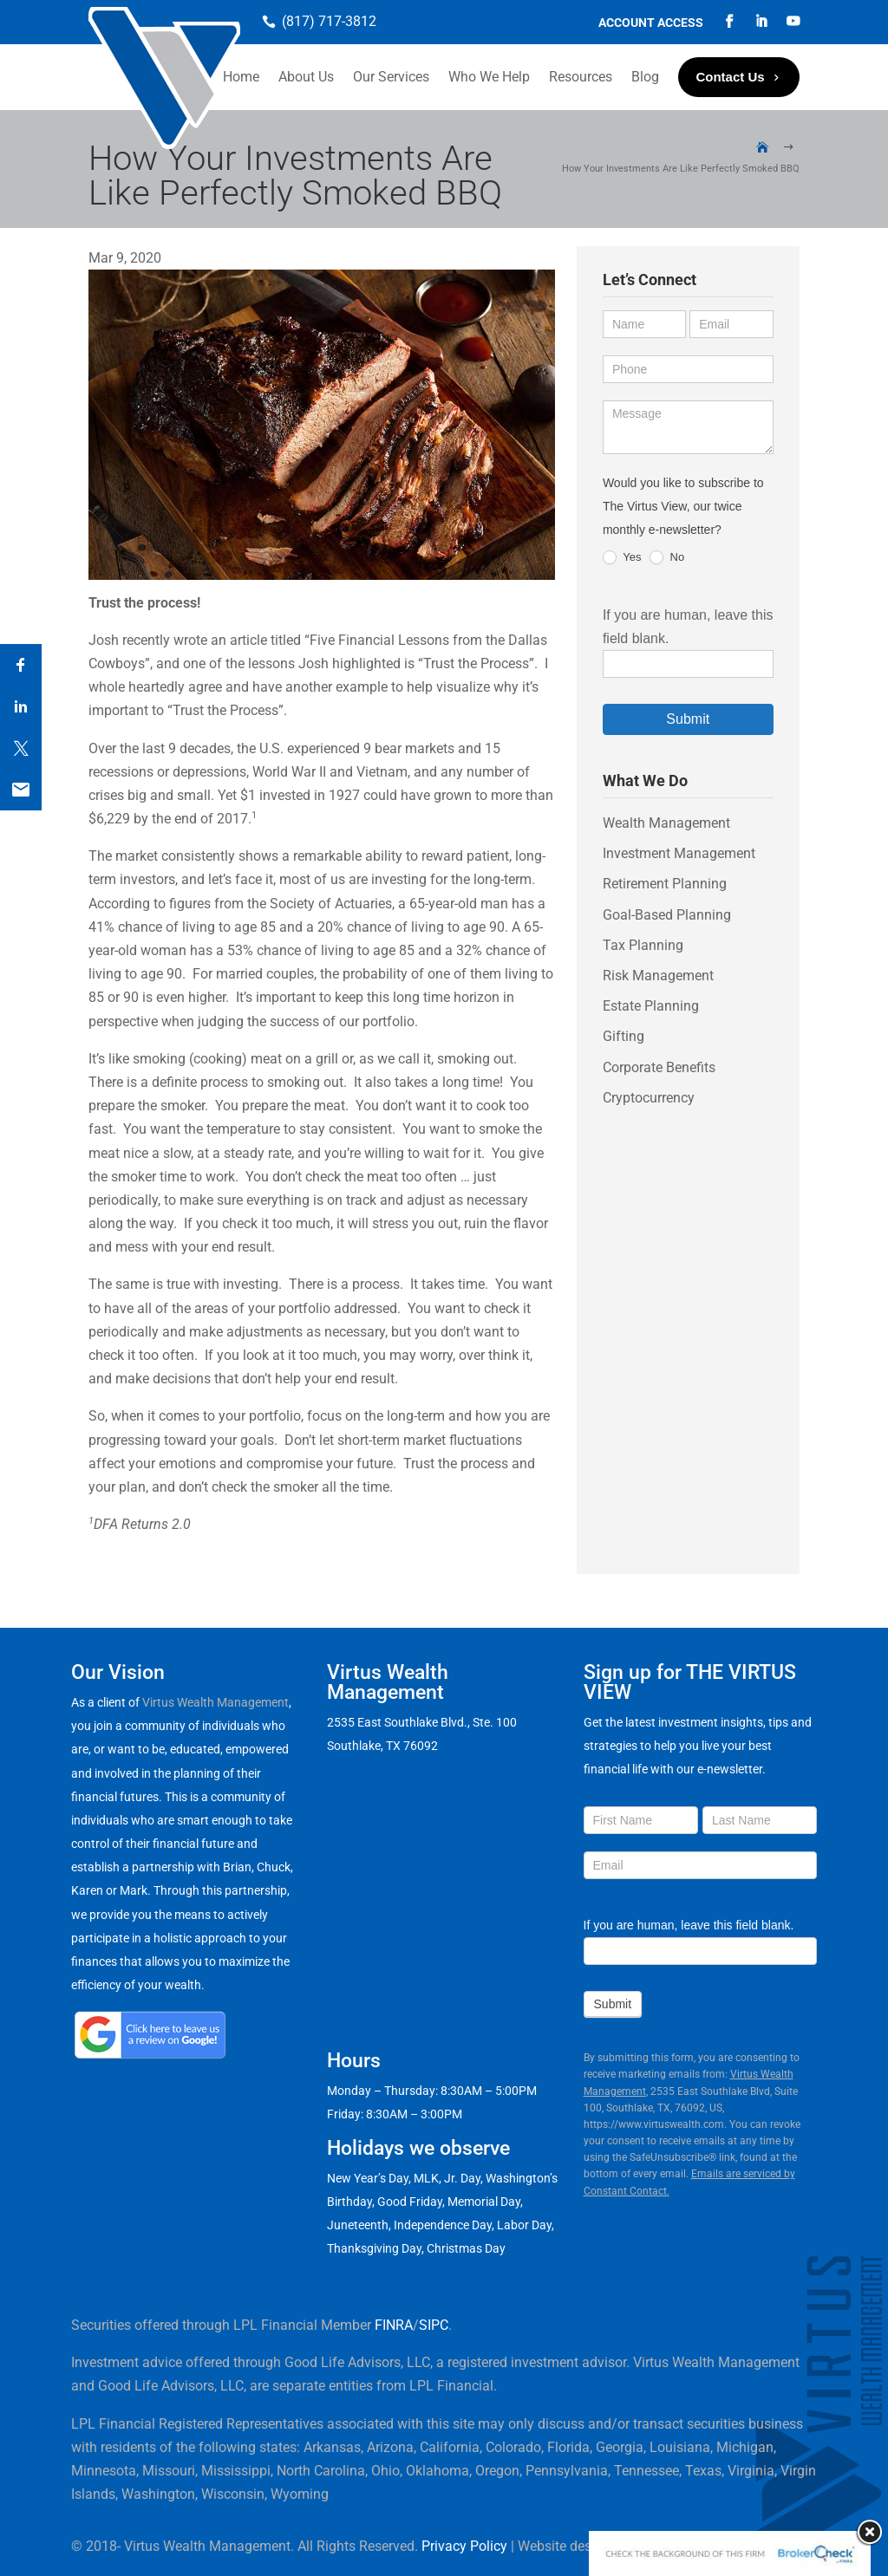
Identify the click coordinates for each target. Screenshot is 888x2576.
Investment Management (679, 853)
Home (241, 76)
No (667, 557)
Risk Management (658, 975)
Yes (622, 557)
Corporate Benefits (659, 1067)
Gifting (623, 1036)
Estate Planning (651, 1006)
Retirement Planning (665, 883)
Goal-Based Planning (667, 915)
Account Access (650, 22)
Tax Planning (643, 945)
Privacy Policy (464, 2546)
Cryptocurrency (649, 1098)
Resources (580, 76)
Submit (687, 719)
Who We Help (489, 76)
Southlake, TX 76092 (382, 1746)
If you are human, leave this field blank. (689, 1925)
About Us (306, 76)
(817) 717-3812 (329, 21)
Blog (645, 76)
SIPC (433, 2325)
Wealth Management (666, 823)
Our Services (391, 76)
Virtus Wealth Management (215, 1702)
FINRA (394, 2325)
